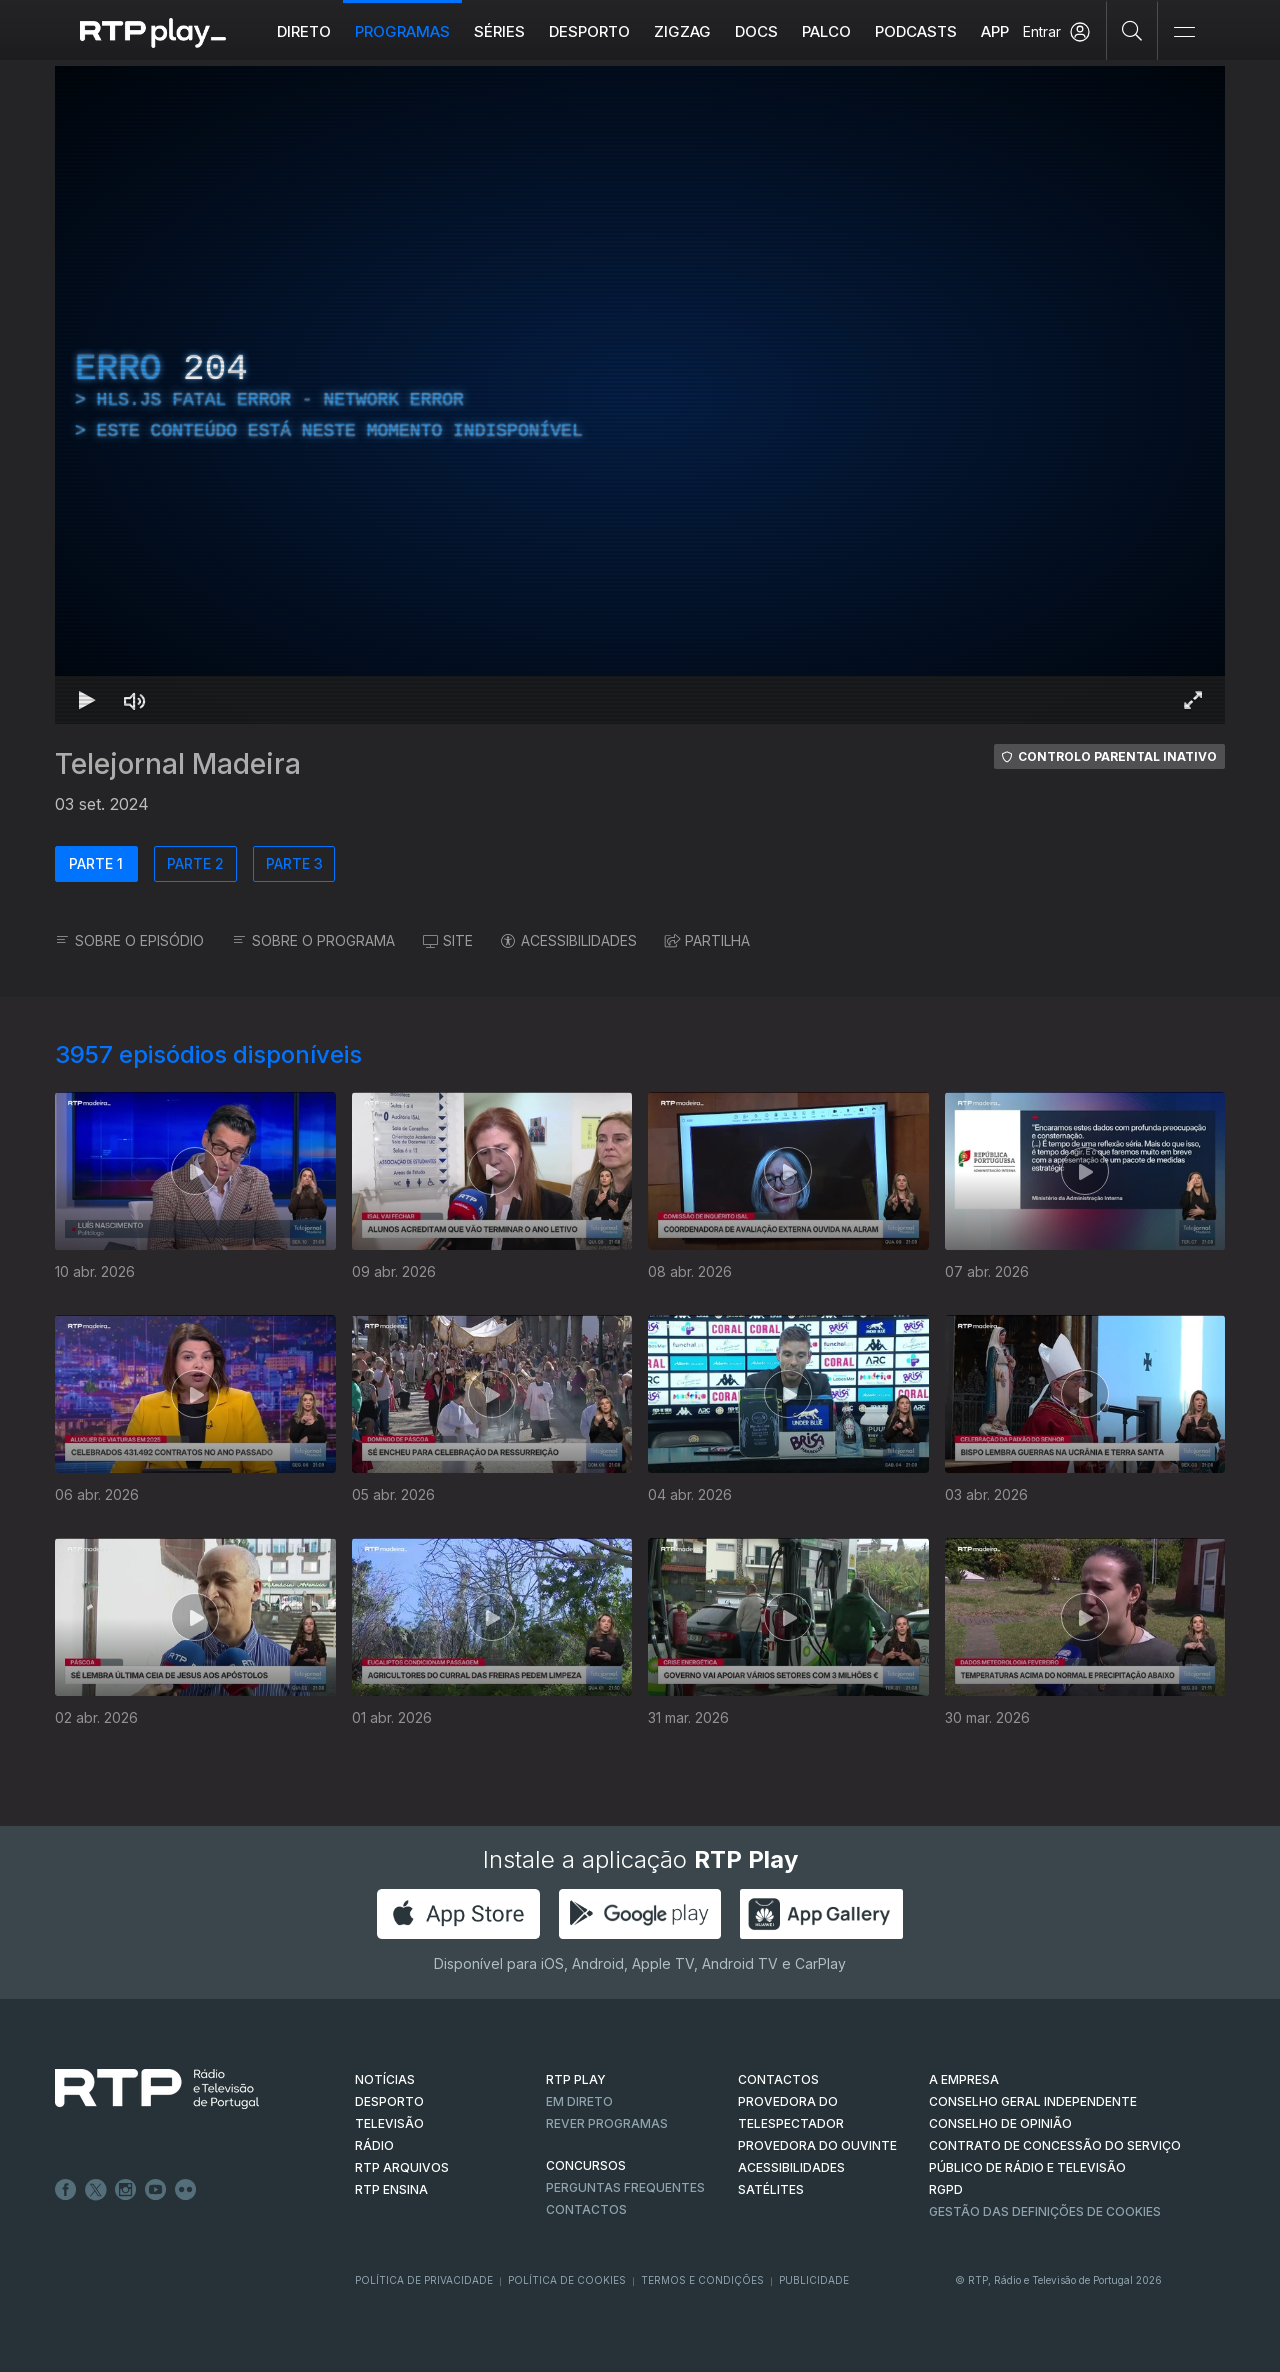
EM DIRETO (579, 2101)
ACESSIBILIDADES (569, 940)
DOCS (756, 31)
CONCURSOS (586, 2165)
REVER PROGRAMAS (607, 2123)
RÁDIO (374, 2145)
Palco (826, 31)
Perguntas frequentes (625, 2187)
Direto (304, 31)
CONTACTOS (778, 2079)
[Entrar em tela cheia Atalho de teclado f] (1193, 700)
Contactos (586, 2209)
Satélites (771, 2189)
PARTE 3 (294, 863)
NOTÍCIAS (385, 2079)
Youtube (156, 2190)
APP (995, 31)
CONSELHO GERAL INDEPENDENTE (1033, 2101)
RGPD (946, 2189)
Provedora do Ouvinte (817, 2145)
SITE (448, 940)
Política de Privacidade (424, 2280)
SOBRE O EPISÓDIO (129, 940)
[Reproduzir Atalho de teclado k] (87, 700)
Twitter (96, 2190)
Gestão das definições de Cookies (1045, 2211)
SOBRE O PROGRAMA (313, 940)
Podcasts (916, 31)
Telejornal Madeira (178, 764)
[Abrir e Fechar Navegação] (1184, 32)
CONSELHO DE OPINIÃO (1000, 2123)
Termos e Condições (702, 2280)
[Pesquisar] (1132, 30)
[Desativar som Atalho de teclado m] (135, 700)
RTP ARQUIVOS (402, 2167)
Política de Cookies (567, 2280)
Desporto (589, 31)
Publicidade (814, 2280)
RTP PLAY (576, 2079)
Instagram (126, 2190)
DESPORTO (389, 2101)
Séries (499, 31)
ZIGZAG (682, 31)
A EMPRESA (964, 2079)
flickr (186, 2190)
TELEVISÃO (389, 2123)
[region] (640, 395)
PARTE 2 (195, 863)
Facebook (66, 2190)
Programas (402, 31)
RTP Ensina (391, 2189)
